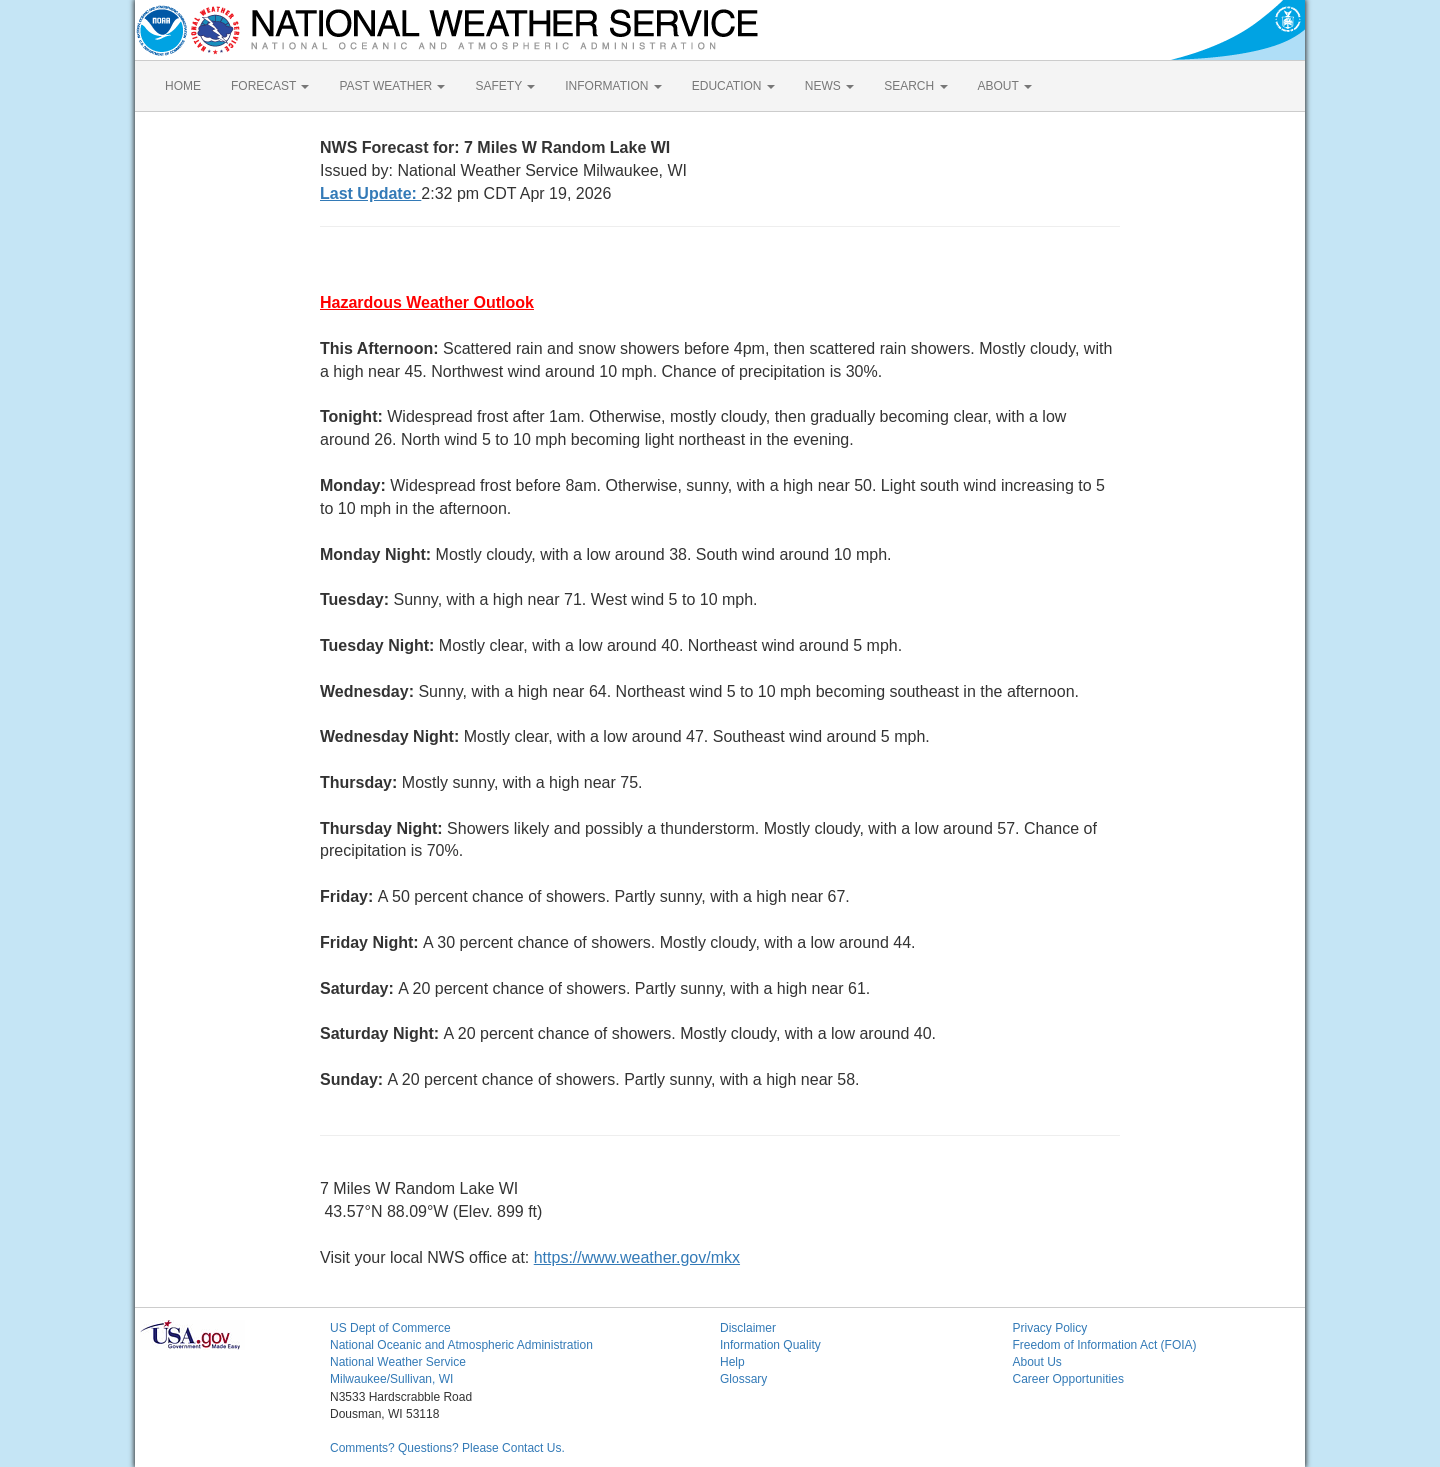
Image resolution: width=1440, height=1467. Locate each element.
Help (732, 1362)
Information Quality (770, 1345)
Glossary (743, 1379)
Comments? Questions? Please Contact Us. (447, 1448)
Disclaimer (748, 1328)
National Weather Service (398, 1362)
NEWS (829, 86)
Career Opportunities (1068, 1379)
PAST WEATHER (392, 86)
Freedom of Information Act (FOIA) (1105, 1345)
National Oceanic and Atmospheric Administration (461, 1345)
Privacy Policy (1050, 1328)
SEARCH (915, 86)
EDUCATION (733, 86)
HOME (183, 86)
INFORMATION (613, 86)
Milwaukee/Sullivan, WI (391, 1379)
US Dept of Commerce (390, 1328)
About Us (1037, 1362)
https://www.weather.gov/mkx (637, 1257)
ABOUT (1005, 86)
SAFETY (505, 86)
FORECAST (270, 86)
